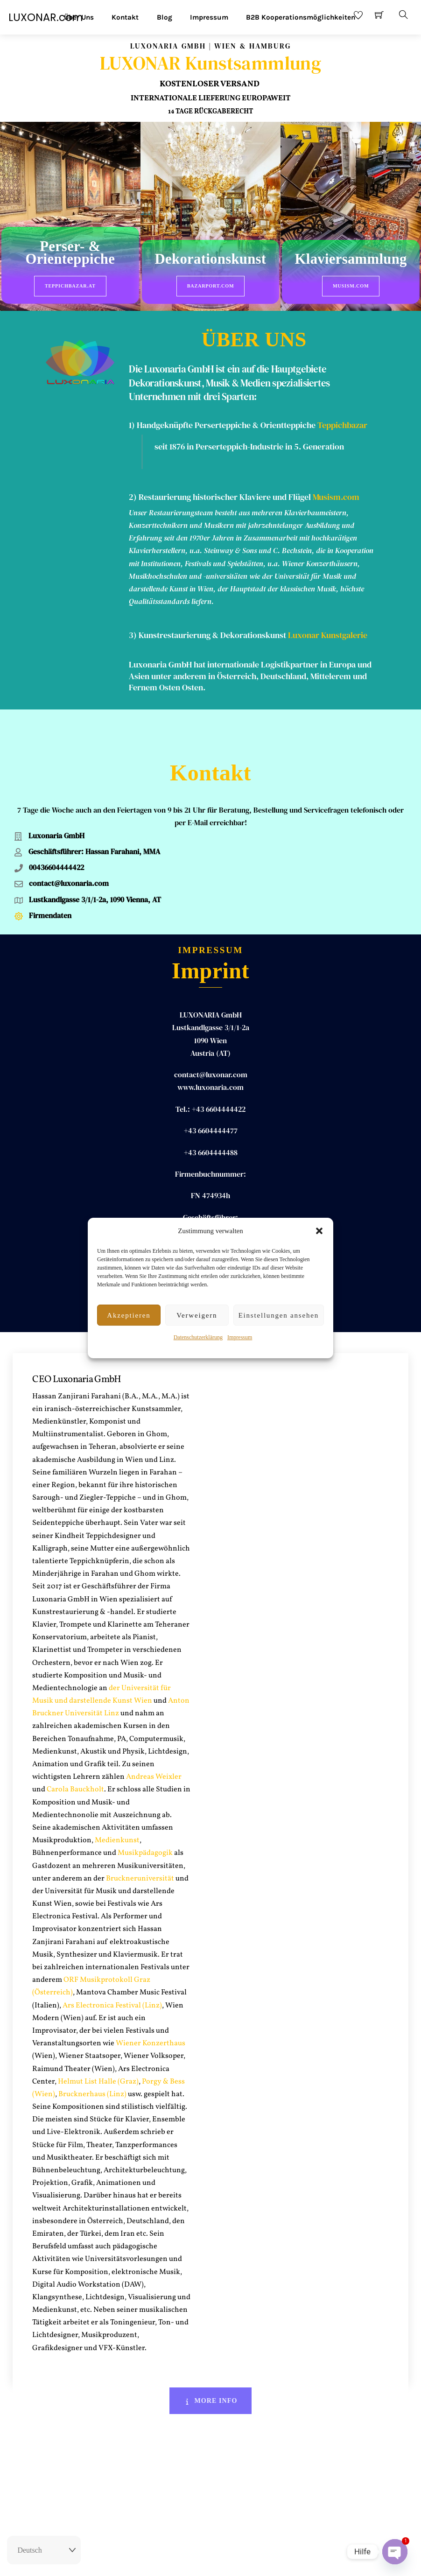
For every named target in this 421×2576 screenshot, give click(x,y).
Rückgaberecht (160, 2560)
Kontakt (125, 17)
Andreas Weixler (154, 1738)
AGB (233, 2560)
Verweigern (196, 1315)
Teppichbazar (342, 421)
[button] (319, 1230)
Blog (164, 17)
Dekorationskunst (211, 259)
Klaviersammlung (351, 259)
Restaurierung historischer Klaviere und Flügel (225, 492)
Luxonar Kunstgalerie (327, 630)
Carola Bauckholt (75, 1750)
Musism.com (351, 285)
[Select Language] (44, 2550)
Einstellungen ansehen (279, 1315)
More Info (211, 2361)
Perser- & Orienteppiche (70, 253)
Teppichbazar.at (70, 285)
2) (134, 492)
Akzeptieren (128, 1315)
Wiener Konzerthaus (149, 2004)
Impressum (239, 1337)
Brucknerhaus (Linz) (92, 2055)
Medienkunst (117, 1801)
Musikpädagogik (145, 1814)
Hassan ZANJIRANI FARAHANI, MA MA (210, 1199)
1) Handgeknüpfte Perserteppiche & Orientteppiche (222, 421)
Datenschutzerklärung (198, 1337)
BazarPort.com (210, 285)
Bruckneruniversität (140, 1839)
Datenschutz (264, 2560)
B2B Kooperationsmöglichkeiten (300, 17)
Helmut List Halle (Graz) (98, 2042)
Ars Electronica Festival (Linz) (112, 1966)
